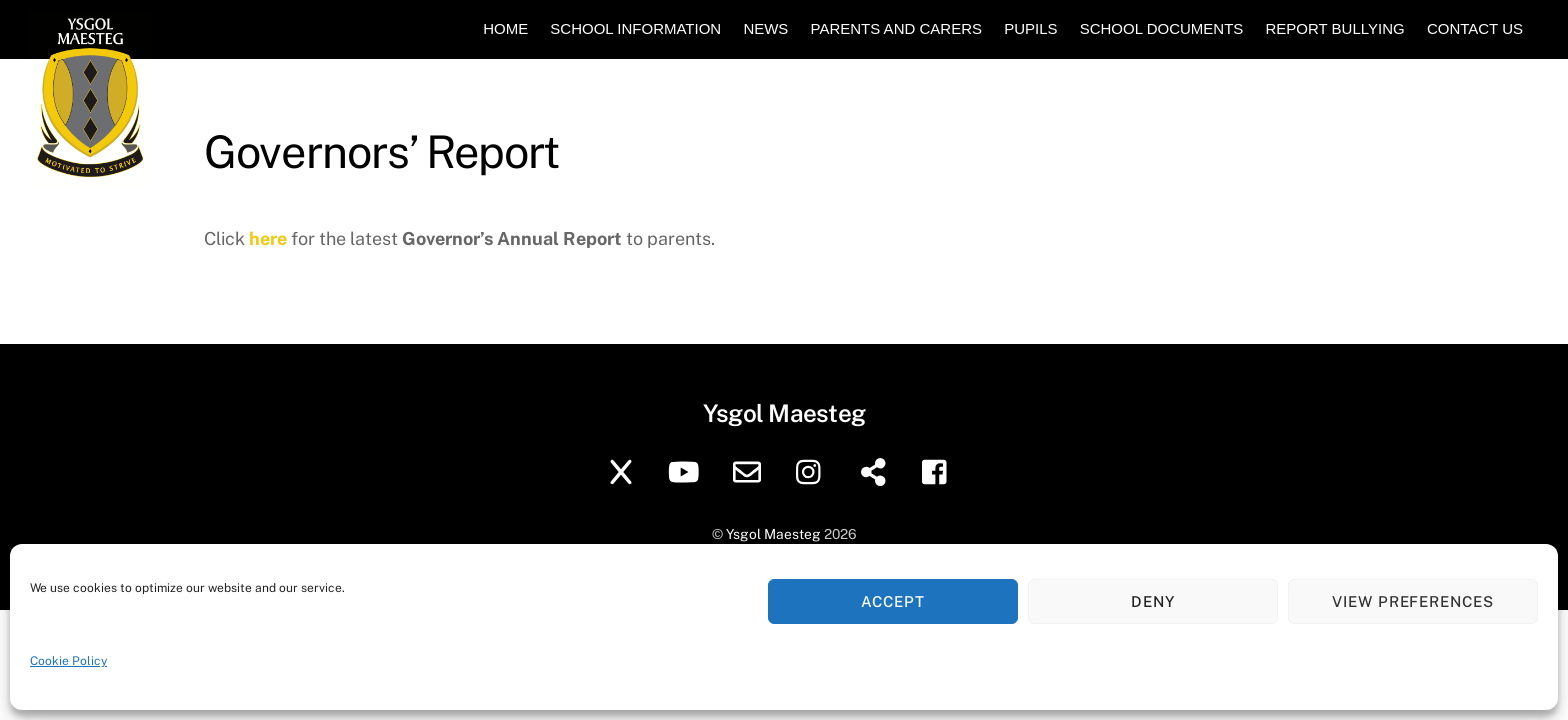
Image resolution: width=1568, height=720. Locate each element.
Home (505, 28)
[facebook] (939, 470)
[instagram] (813, 470)
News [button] (765, 28)
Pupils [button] (1030, 28)
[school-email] (750, 470)
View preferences (1413, 601)
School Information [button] (635, 28)
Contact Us (1475, 28)
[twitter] (624, 470)
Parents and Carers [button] (896, 28)
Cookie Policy (68, 661)
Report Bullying (1334, 28)
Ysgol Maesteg (773, 534)
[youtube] (687, 470)
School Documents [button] (1162, 28)
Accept (893, 601)
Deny (1153, 601)
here (268, 238)
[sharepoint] (876, 470)
